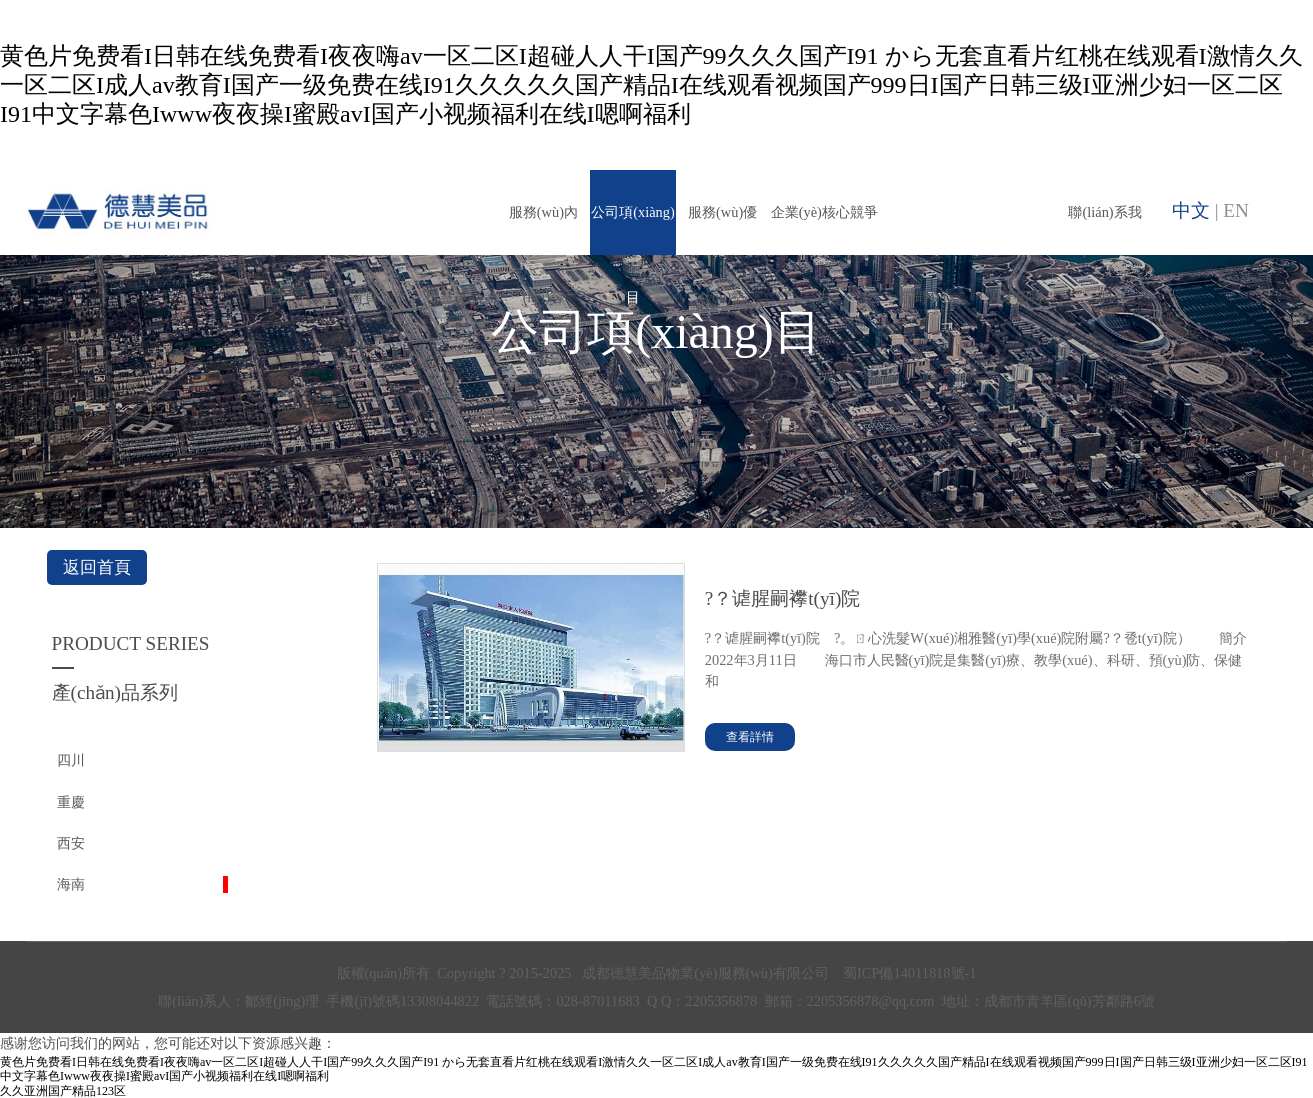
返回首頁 (97, 567)
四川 (71, 760)
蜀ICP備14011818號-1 (909, 973)
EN (1236, 210)
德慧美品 (454, 297)
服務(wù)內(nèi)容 (543, 229)
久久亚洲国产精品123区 (63, 1091)
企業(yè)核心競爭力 (824, 229)
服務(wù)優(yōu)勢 (722, 229)
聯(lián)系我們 (1104, 229)
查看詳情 (750, 737)
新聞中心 (926, 297)
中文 (1191, 210)
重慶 (71, 802)
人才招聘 (1015, 297)
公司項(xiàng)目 (633, 229)
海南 (71, 884)
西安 (71, 843)
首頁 (364, 297)
